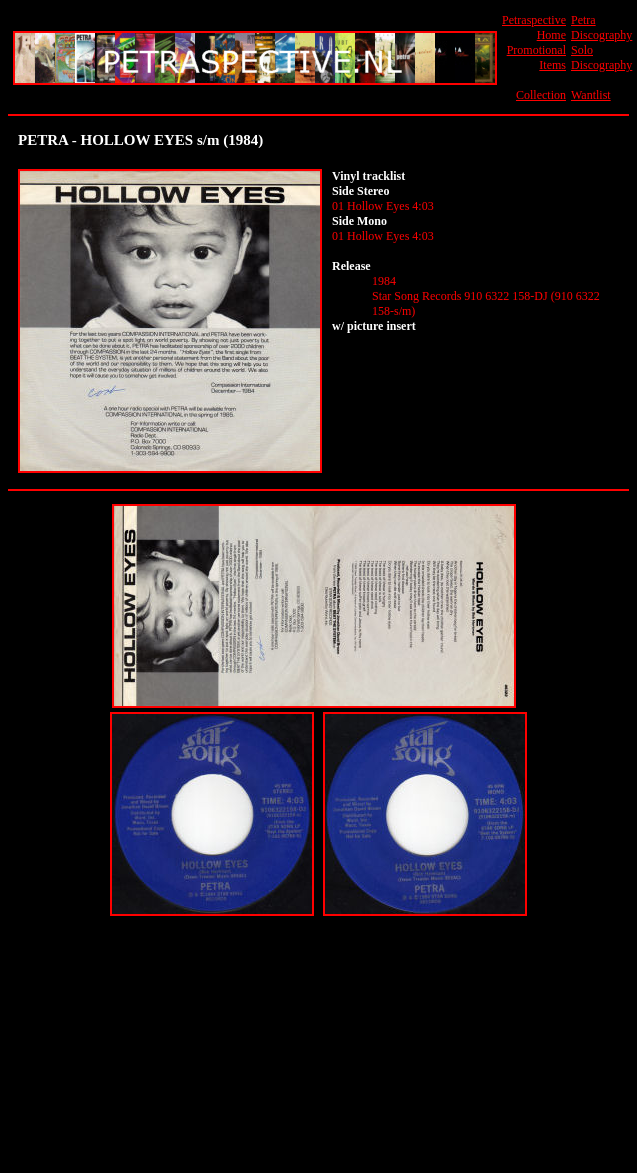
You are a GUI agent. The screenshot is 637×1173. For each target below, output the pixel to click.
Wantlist (591, 95)
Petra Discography (601, 27)
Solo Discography (601, 57)
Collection (541, 95)
